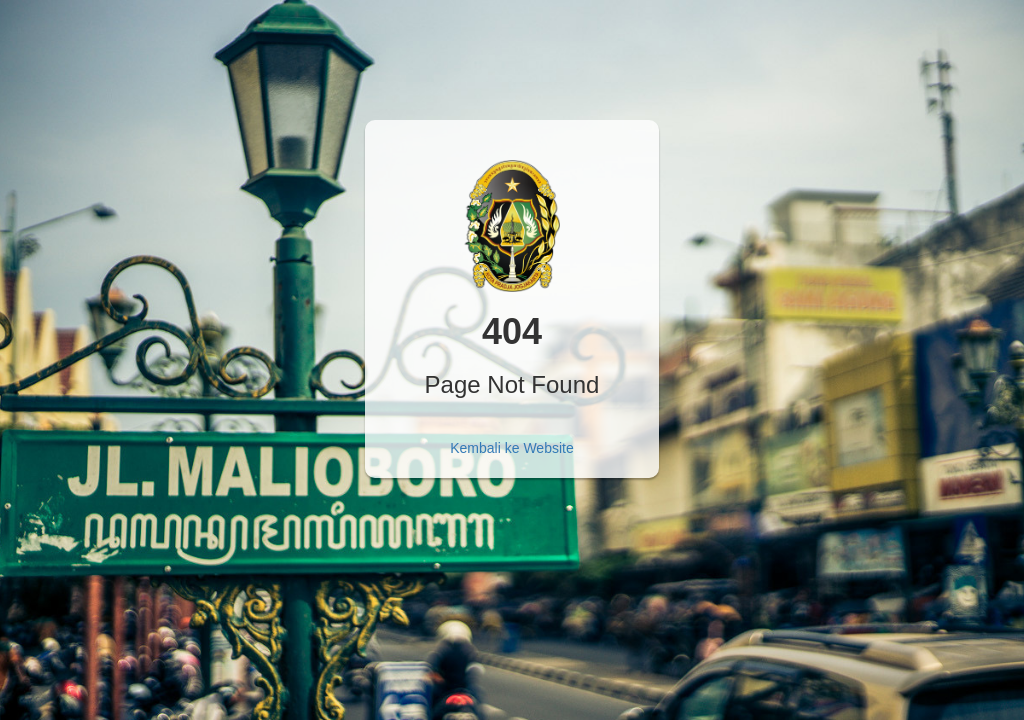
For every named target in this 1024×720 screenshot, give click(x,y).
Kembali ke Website (511, 448)
